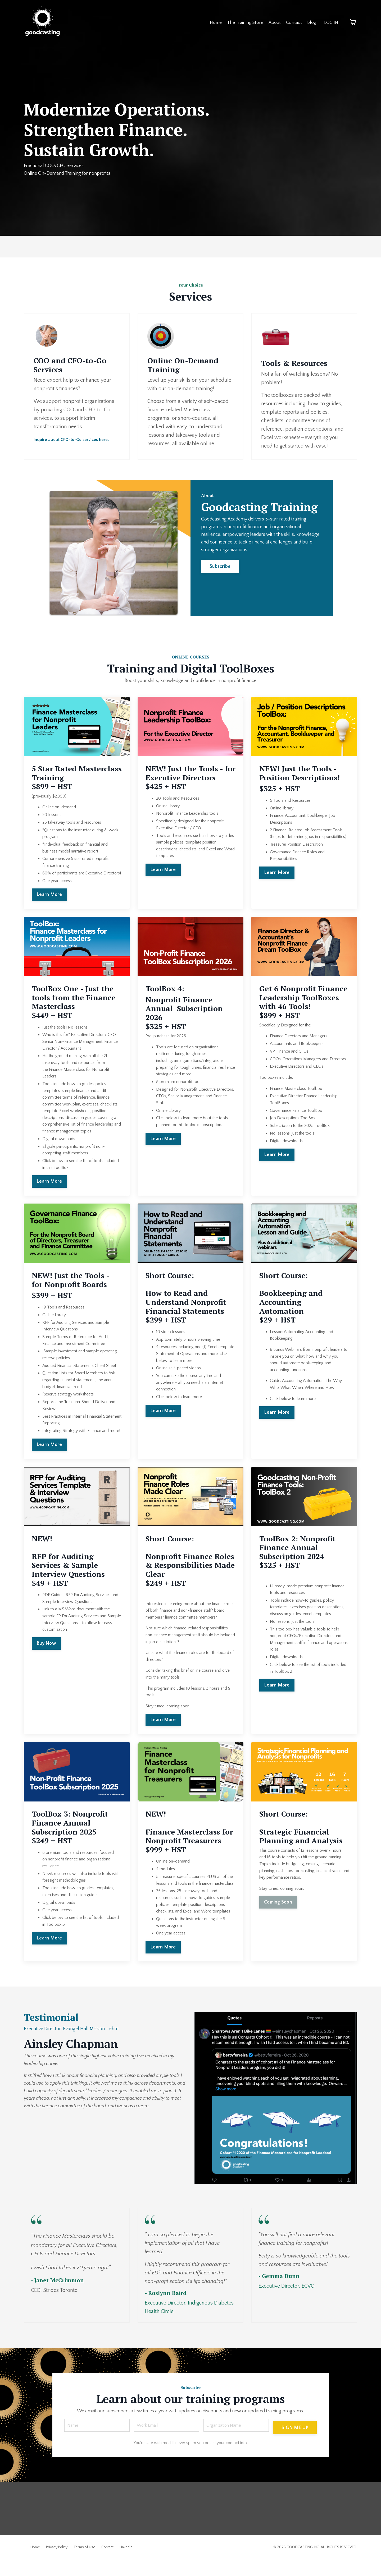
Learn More (49, 896)
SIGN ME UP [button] (293, 2441)
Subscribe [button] (222, 598)
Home (212, 22)
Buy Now (46, 1645)
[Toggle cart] (353, 22)
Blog (310, 22)
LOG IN (330, 22)
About (272, 22)
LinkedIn (126, 2563)
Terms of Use (84, 2563)
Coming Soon (278, 1904)
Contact (293, 22)
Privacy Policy (56, 2563)
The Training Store (242, 22)
